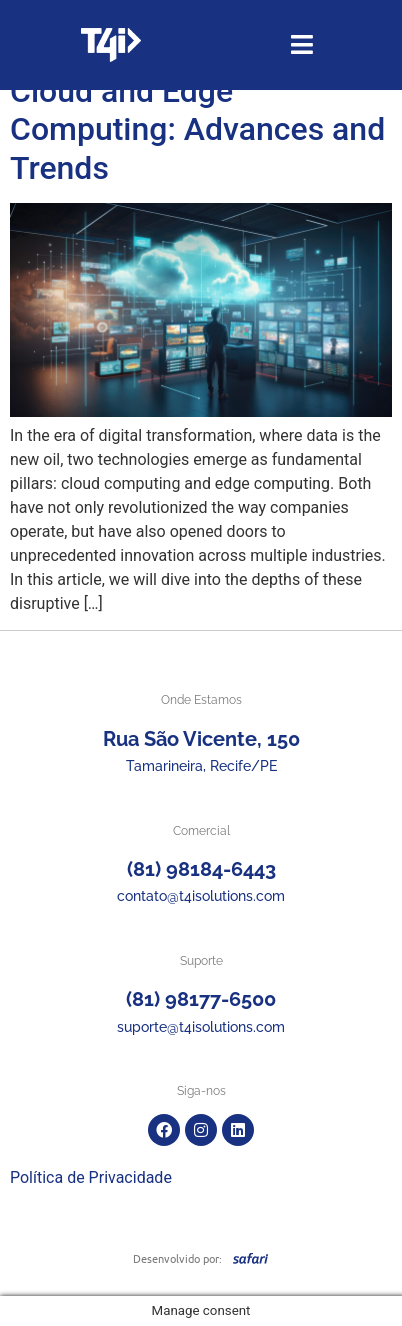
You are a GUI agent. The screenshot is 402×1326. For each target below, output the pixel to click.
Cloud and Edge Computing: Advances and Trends (197, 129)
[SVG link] (250, 1258)
